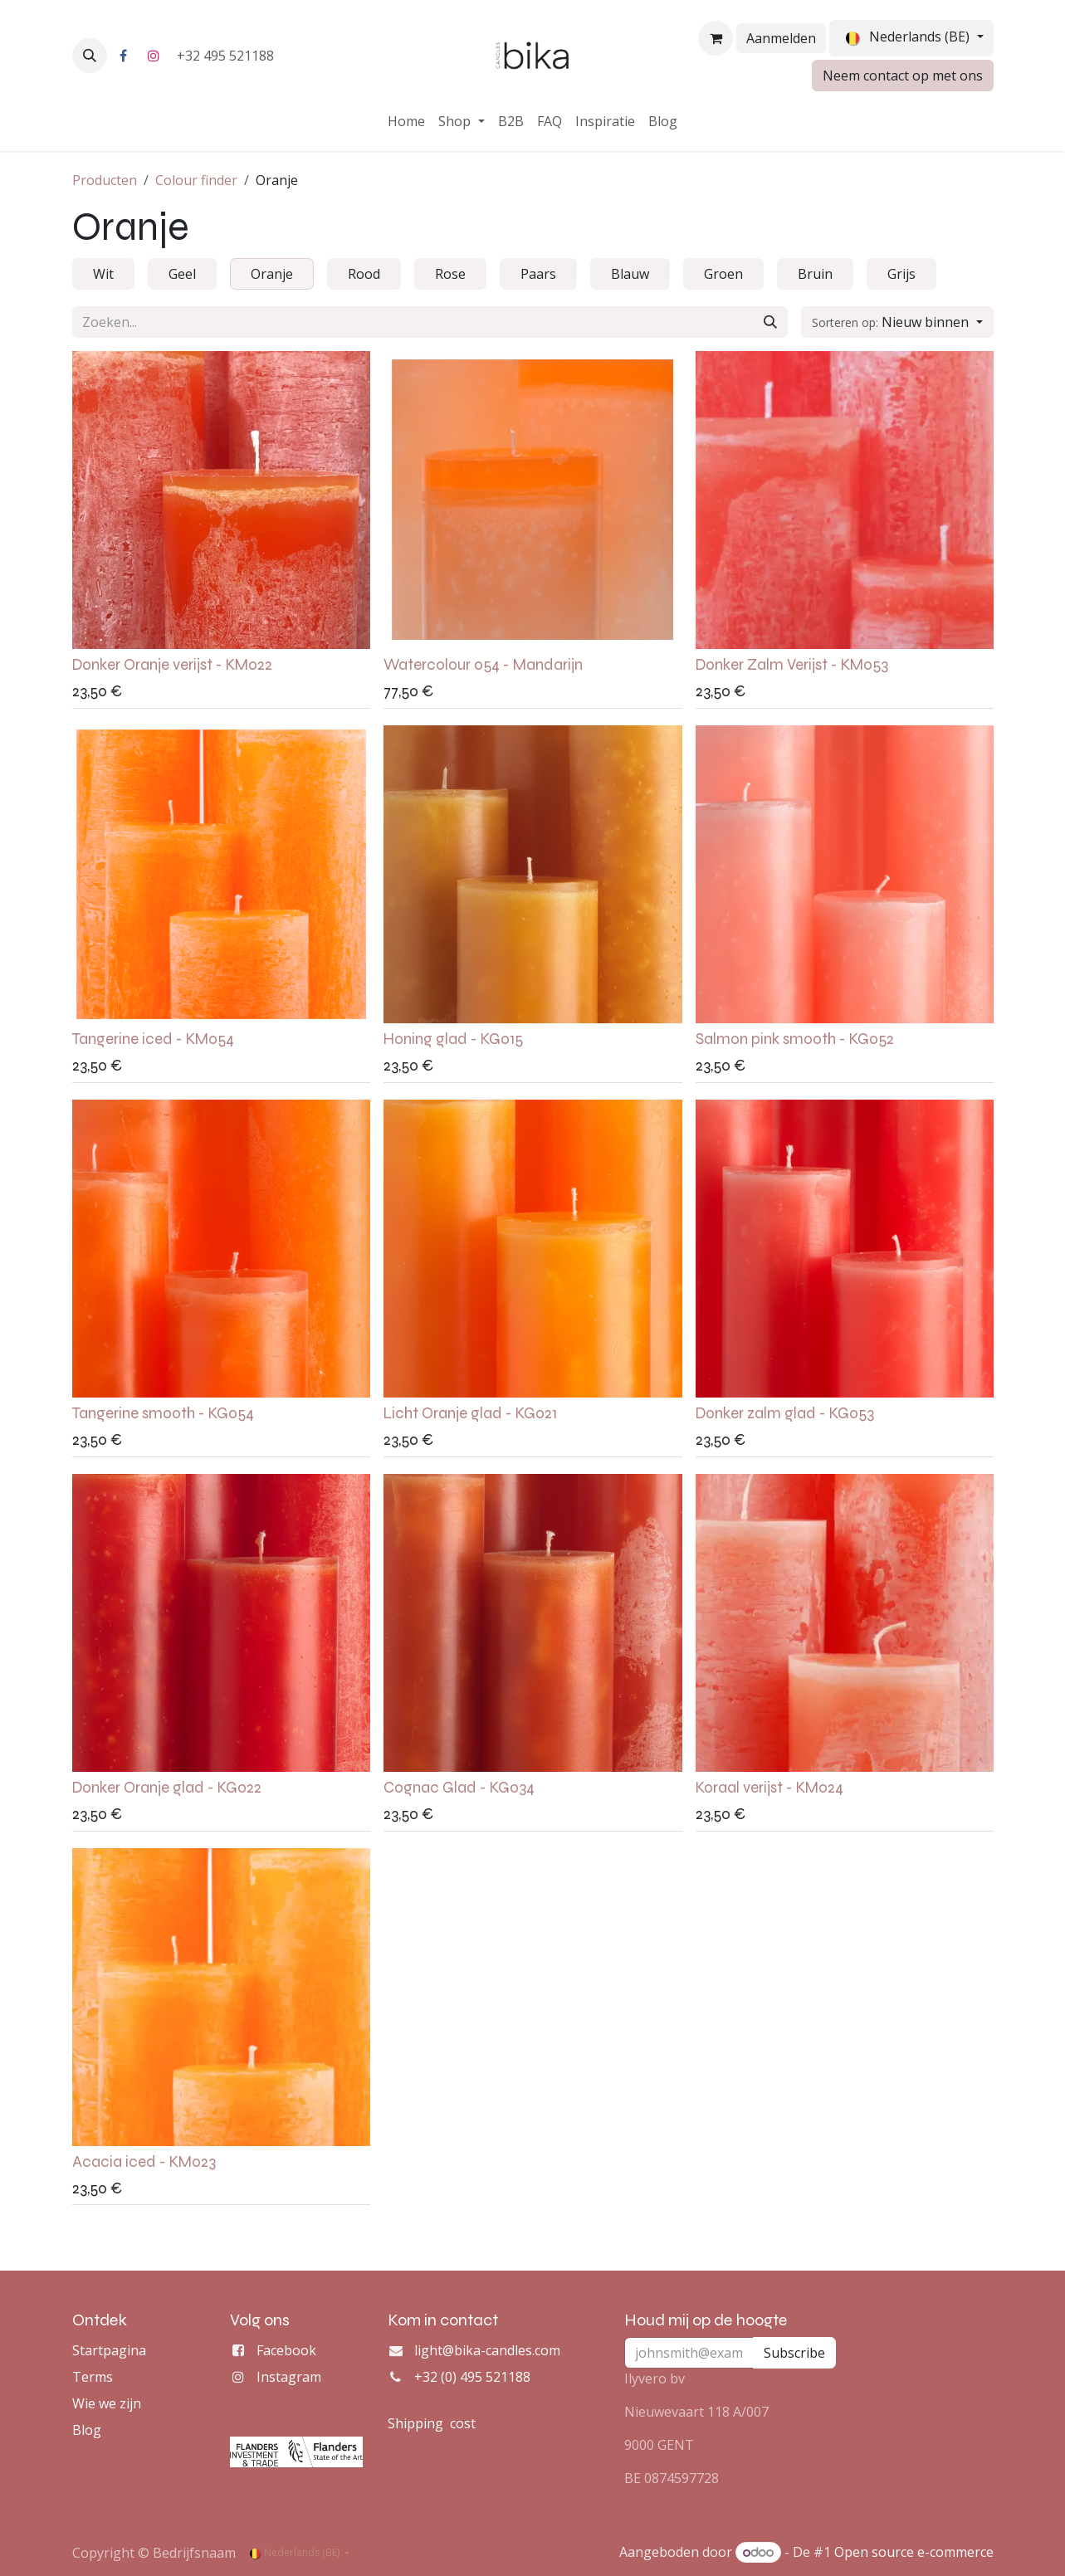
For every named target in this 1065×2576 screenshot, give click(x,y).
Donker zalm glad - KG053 (784, 1413)
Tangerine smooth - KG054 (163, 1413)
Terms (92, 2377)
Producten (104, 180)
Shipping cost (432, 2423)
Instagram (288, 2377)
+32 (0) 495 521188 (472, 2377)
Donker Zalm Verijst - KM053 (791, 665)
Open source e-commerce (914, 2552)
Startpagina (109, 2350)
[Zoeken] (770, 322)
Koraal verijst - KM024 (769, 1787)
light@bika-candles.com (487, 2350)
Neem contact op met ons (903, 75)
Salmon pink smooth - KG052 (794, 1039)
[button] (89, 55)
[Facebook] (123, 55)
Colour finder (196, 180)
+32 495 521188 (227, 55)
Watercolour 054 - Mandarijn (483, 665)
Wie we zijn (106, 2403)
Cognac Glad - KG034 (459, 1787)
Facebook (286, 2350)
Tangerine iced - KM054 (153, 1039)
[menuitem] (406, 121)
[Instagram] (153, 55)
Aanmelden (781, 38)
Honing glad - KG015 (453, 1039)
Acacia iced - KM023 (144, 2161)
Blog (86, 2430)
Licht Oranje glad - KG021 (470, 1413)
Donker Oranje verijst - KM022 (172, 665)
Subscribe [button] (794, 2353)
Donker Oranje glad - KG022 (166, 1787)
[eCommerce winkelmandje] (715, 38)
